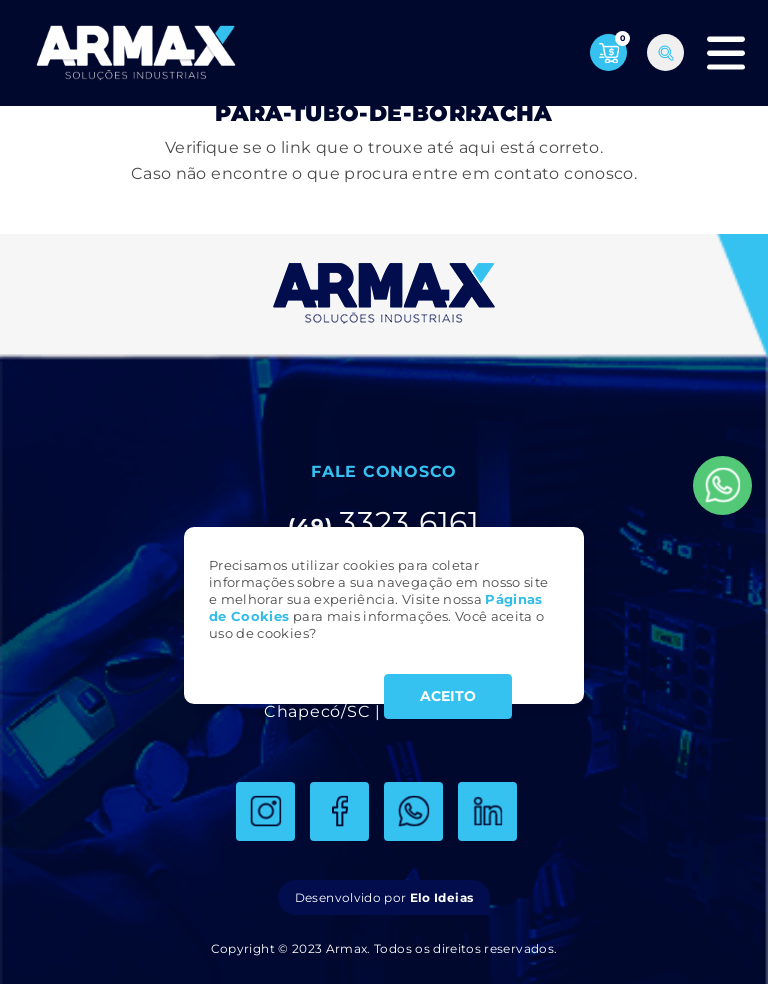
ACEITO (448, 696)
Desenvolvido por (384, 897)
